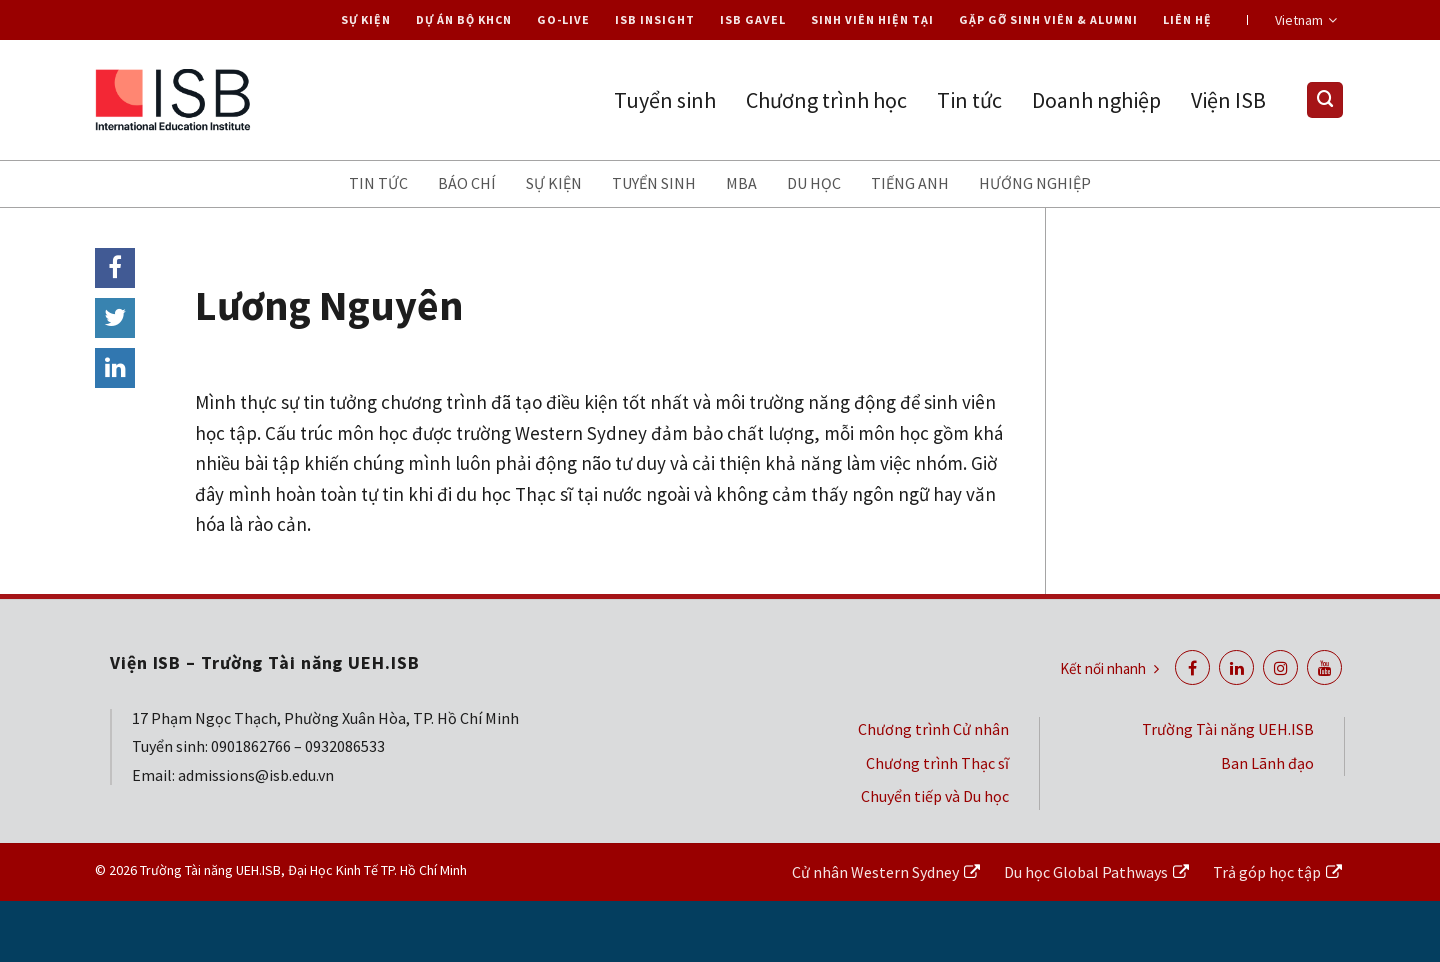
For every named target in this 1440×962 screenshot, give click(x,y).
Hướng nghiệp (1035, 183)
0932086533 (345, 746)
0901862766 (251, 746)
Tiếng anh (910, 183)
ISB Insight (655, 19)
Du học (814, 183)
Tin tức (969, 100)
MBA (741, 183)
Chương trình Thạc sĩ (937, 763)
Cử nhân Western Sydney (875, 872)
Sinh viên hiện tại (872, 19)
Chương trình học (826, 100)
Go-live (563, 19)
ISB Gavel (753, 19)
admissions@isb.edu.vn (256, 775)
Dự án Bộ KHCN (464, 19)
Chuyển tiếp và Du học (935, 796)
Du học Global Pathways (1086, 872)
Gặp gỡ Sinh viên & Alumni (1048, 19)
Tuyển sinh (665, 100)
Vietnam (1306, 20)
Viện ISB (1228, 100)
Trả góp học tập (1267, 872)
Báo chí (467, 183)
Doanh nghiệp (1096, 100)
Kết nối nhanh (1109, 668)
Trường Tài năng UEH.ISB (1228, 729)
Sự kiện (366, 19)
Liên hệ (1187, 19)
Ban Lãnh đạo (1267, 763)
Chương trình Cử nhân (933, 729)
